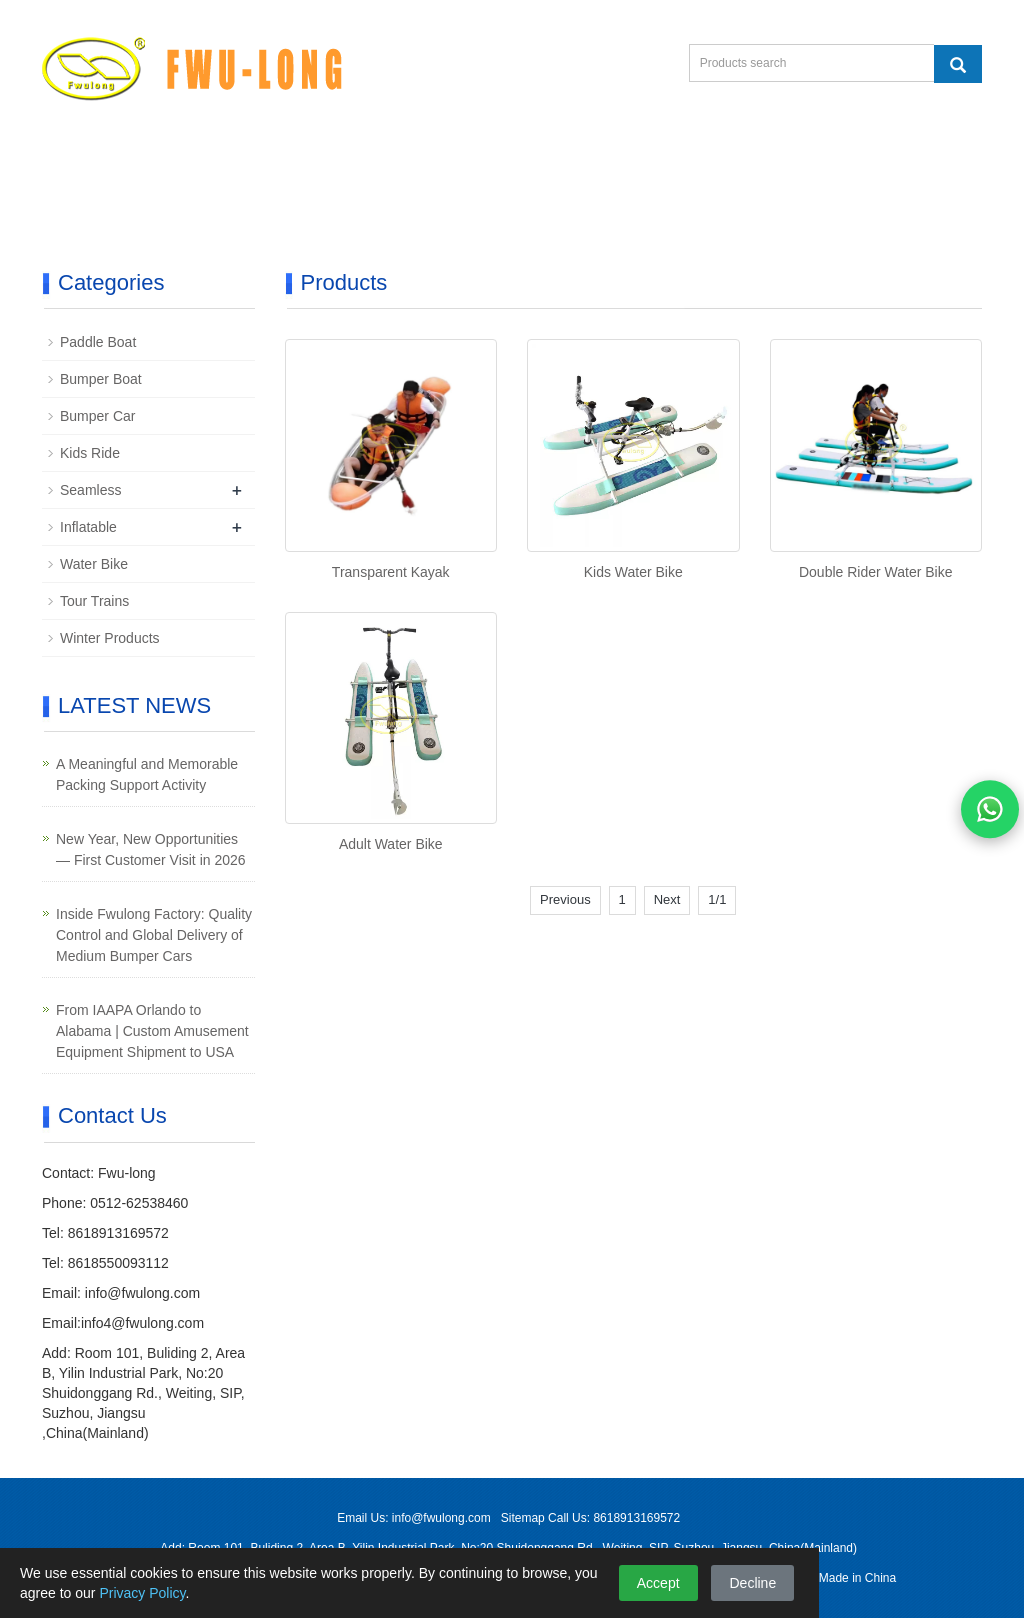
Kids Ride (90, 453)
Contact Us (882, 163)
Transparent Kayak (391, 572)
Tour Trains (94, 601)
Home (93, 163)
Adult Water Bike (391, 844)
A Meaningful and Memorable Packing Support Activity (147, 774)
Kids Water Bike (633, 572)
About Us (553, 163)
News (763, 163)
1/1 (717, 899)
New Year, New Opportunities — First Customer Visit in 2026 (151, 849)
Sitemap (524, 1518)
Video (439, 163)
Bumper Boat (101, 379)
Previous (565, 899)
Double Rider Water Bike (876, 572)
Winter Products (110, 638)
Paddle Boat (98, 342)
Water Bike (94, 564)
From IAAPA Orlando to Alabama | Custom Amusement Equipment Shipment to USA (152, 1031)
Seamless (90, 490)
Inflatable (88, 527)
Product (202, 163)
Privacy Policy (142, 1593)
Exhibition (324, 163)
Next (667, 899)
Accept (658, 1583)
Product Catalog (129, 211)
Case (664, 163)
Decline (752, 1583)
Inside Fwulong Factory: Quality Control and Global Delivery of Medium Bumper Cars (154, 935)
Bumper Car (97, 416)
